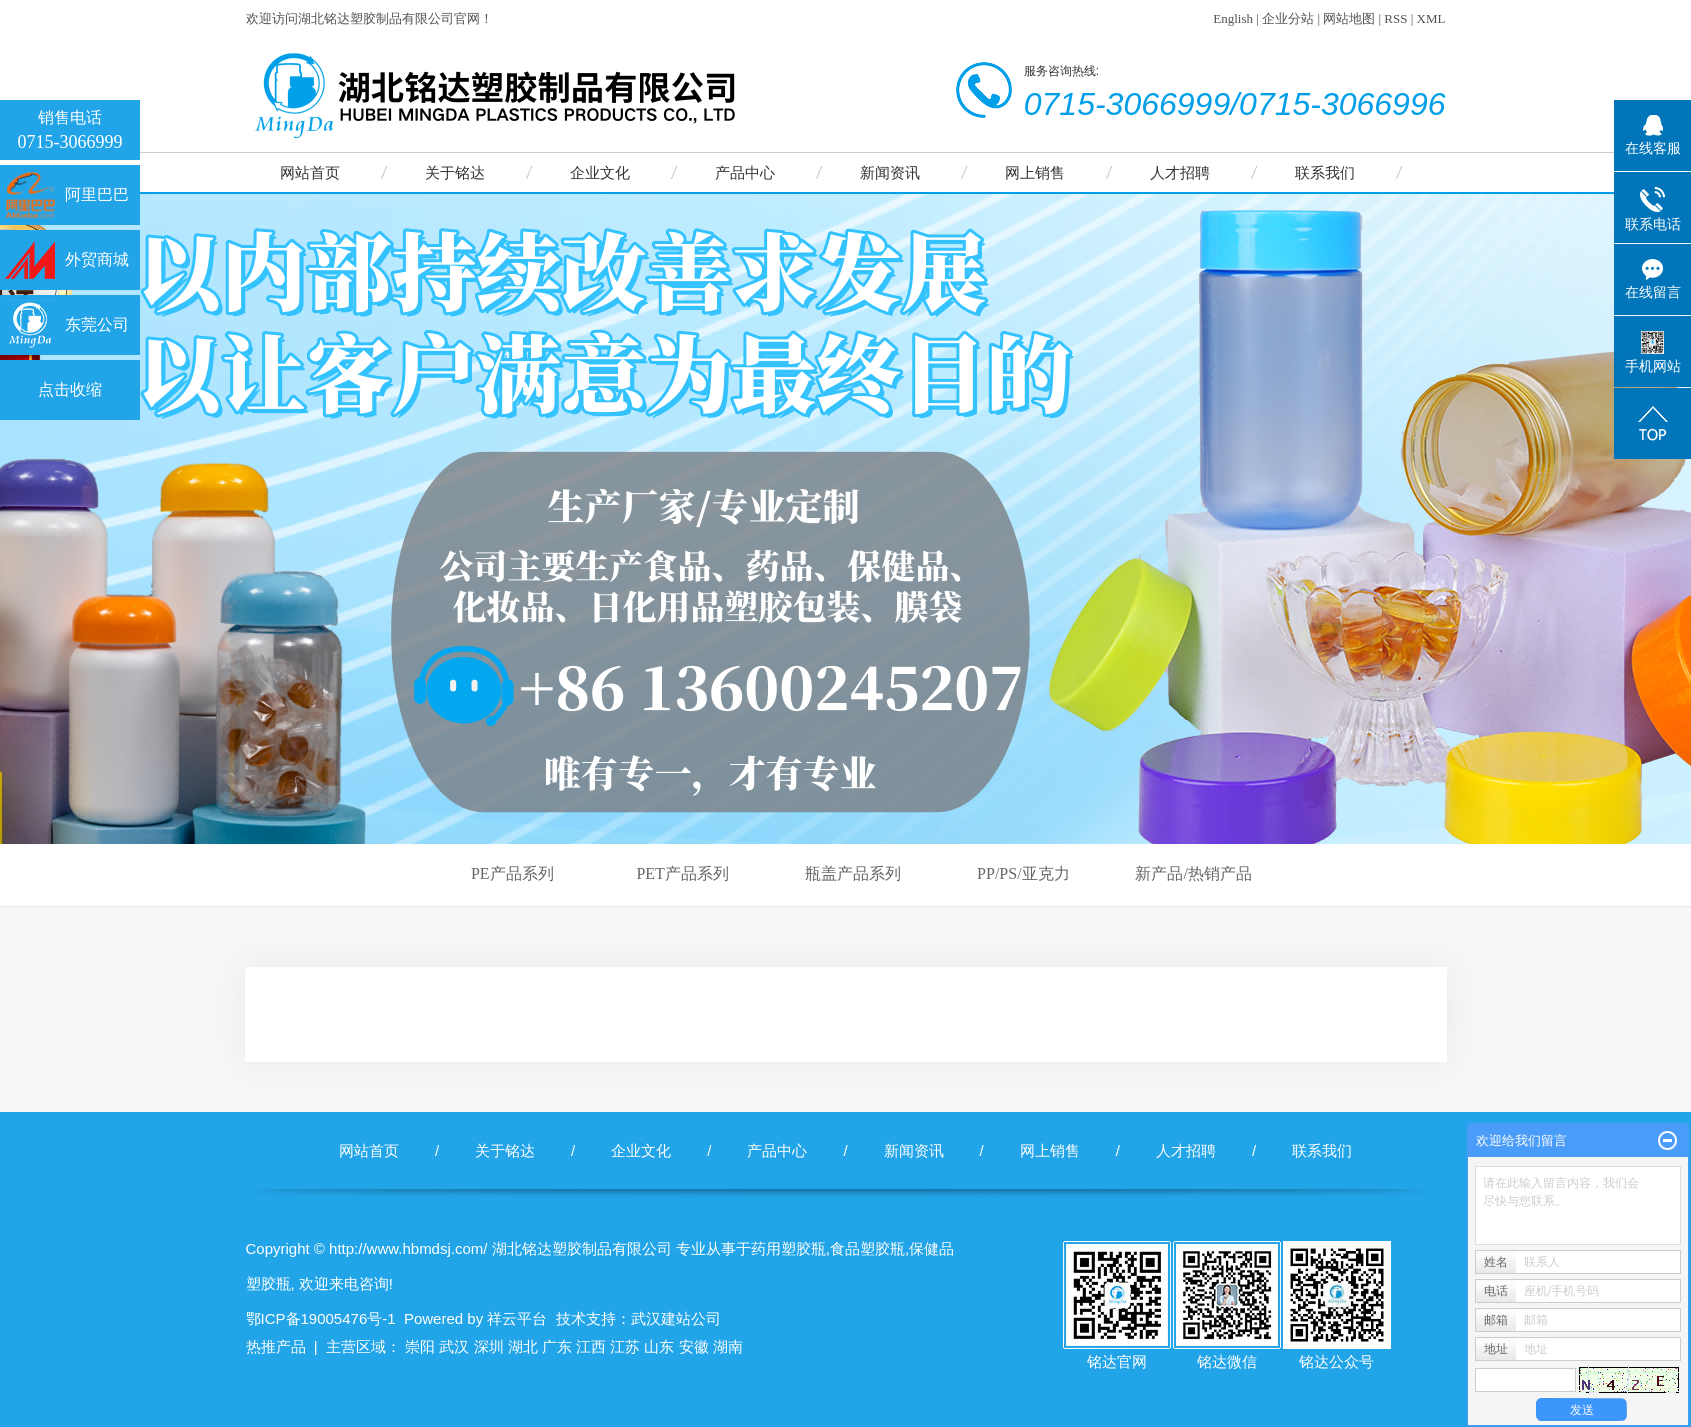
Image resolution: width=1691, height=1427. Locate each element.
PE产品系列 (512, 873)
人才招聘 (1180, 172)
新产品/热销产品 (1193, 873)
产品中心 (745, 172)
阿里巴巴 (97, 194)
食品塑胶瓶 (867, 1248)
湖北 (523, 1346)
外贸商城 (97, 259)
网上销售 (1035, 172)
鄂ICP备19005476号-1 (321, 1318)
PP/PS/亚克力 (1023, 873)
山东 (659, 1346)
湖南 (728, 1346)
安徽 (694, 1346)
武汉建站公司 (676, 1318)
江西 (591, 1346)
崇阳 (420, 1346)
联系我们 (1325, 172)
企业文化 (600, 172)
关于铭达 (455, 172)
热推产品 (276, 1346)
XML (1431, 18)
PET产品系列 (682, 873)
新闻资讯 (890, 172)
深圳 (489, 1346)
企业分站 (1288, 18)
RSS (1395, 18)
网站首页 (310, 172)
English (1233, 18)
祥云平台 (517, 1318)
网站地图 (1349, 18)
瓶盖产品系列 (853, 873)
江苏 (625, 1346)
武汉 (454, 1346)
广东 (557, 1346)
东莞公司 (97, 324)
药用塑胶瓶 (788, 1248)
